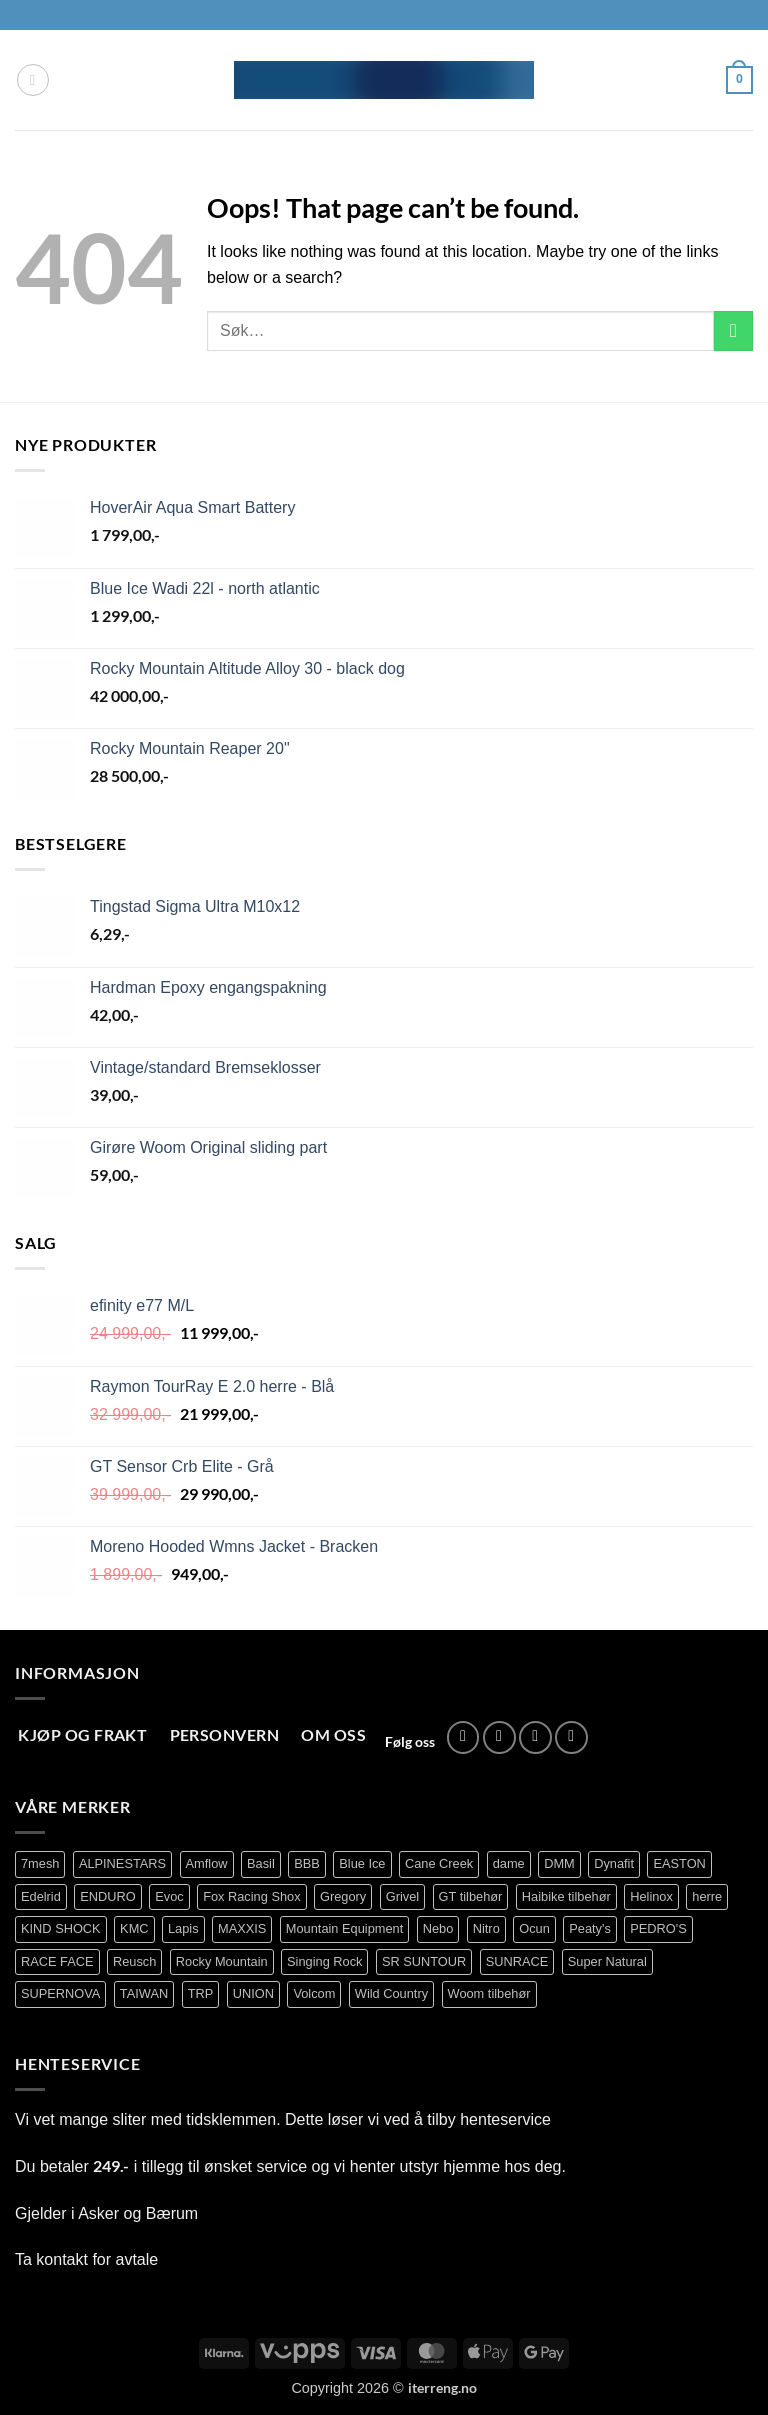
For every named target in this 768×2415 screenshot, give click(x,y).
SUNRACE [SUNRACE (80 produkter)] (517, 1961)
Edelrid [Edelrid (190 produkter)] (41, 1896)
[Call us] (571, 1737)
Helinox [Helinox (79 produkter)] (651, 1896)
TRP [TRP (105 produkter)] (201, 1993)
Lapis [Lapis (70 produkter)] (183, 1928)
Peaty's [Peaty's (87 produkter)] (590, 1928)
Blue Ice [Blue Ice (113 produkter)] (362, 1863)
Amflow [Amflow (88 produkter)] (207, 1863)
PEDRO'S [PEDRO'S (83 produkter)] (658, 1928)
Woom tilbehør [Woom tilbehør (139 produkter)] (489, 1993)
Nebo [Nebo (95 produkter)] (438, 1928)
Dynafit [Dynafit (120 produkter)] (614, 1863)
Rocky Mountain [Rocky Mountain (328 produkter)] (222, 1961)
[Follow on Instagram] (499, 1737)
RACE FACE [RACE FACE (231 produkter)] (57, 1961)
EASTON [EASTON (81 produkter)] (679, 1863)
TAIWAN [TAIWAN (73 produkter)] (144, 1993)
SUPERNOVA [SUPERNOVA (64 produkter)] (60, 1993)
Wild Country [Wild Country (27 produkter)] (391, 1993)
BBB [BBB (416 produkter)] (307, 1863)
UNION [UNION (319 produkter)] (253, 1993)
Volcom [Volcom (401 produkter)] (314, 1993)
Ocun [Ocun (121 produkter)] (534, 1928)
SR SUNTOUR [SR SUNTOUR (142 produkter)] (424, 1961)
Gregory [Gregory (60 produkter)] (343, 1896)
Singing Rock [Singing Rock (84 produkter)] (324, 1961)
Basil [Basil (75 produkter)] (261, 1863)
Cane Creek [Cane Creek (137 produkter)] (439, 1863)
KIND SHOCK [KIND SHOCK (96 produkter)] (61, 1928)
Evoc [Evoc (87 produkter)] (169, 1896)
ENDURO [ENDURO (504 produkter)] (107, 1896)
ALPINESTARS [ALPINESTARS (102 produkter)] (122, 1863)
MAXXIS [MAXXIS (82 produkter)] (242, 1928)
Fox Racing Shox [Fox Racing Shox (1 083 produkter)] (251, 1896)
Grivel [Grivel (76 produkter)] (402, 1896)
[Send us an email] (535, 1737)
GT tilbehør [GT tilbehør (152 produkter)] (471, 1896)
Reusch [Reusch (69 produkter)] (134, 1961)
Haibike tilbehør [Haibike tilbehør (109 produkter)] (566, 1896)
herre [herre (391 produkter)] (707, 1896)
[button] (33, 80)
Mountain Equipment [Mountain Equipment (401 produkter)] (344, 1928)
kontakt (62, 2259)
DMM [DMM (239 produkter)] (559, 1863)
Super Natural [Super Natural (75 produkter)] (607, 1961)
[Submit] (733, 330)
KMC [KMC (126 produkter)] (134, 1928)
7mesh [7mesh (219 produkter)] (40, 1863)
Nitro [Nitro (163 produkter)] (486, 1928)
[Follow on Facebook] (463, 1737)
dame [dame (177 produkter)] (509, 1863)
